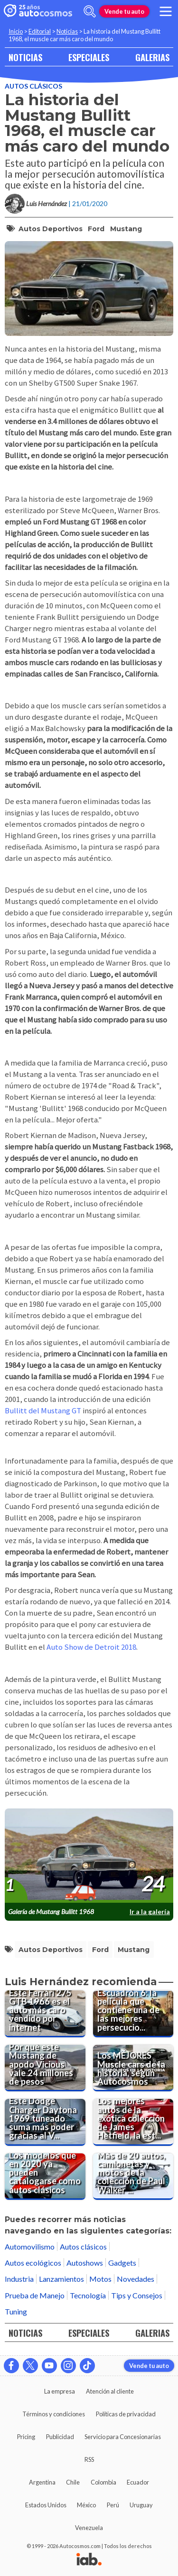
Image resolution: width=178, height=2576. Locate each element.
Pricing (26, 2436)
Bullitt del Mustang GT (43, 1411)
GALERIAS (152, 57)
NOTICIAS (25, 57)
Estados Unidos (45, 2505)
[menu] (165, 11)
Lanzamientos (61, 2278)
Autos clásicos (33, 86)
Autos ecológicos (33, 2262)
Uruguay (141, 2505)
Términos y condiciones (53, 2414)
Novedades (135, 2278)
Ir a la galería (150, 1911)
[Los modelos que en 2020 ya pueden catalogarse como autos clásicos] (45, 2176)
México (86, 2505)
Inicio (16, 31)
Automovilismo (30, 2246)
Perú (113, 2505)
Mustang (126, 229)
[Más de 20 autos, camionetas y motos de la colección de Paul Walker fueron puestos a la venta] (133, 2176)
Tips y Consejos (136, 2295)
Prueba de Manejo (35, 2295)
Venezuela (89, 2527)
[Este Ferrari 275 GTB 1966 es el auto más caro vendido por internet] (45, 2013)
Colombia (103, 2482)
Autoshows (84, 2262)
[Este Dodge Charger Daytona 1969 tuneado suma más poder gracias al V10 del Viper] (45, 2122)
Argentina (42, 2482)
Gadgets (122, 2262)
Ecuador (138, 2482)
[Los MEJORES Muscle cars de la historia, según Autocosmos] (133, 2068)
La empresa (59, 2391)
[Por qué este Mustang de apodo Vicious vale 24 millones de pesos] (45, 2068)
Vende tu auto (124, 11)
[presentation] (89, 1856)
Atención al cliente (110, 2391)
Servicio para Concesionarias (122, 2436)
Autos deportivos (51, 229)
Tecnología (88, 2295)
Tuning (16, 2311)
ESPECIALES (88, 57)
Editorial (39, 31)
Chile (73, 2482)
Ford (96, 229)
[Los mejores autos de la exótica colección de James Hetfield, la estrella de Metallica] (133, 2122)
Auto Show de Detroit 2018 (91, 1647)
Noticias (67, 31)
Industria (19, 2278)
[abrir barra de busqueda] (89, 11)
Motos (100, 2278)
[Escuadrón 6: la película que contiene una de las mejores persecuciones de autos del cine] (133, 2013)
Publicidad (60, 2436)
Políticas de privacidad (126, 2414)
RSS (89, 2459)
